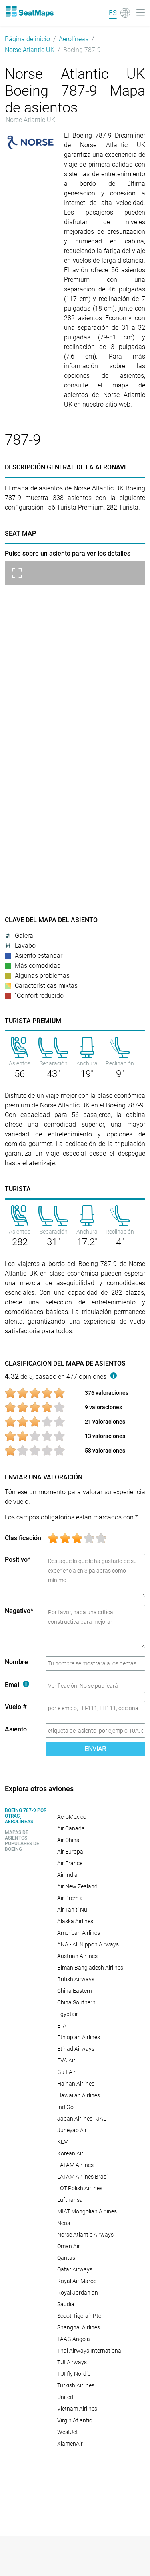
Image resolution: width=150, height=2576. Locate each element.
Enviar (95, 1749)
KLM (62, 2142)
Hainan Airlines (75, 2083)
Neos (63, 2223)
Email (17, 1685)
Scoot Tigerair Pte (79, 2316)
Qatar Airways (74, 2269)
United (65, 2397)
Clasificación (23, 1538)
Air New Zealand (77, 1886)
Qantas (66, 2258)
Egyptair (67, 2014)
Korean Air (70, 2153)
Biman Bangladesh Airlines (90, 1967)
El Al (62, 2025)
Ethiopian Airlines (78, 2037)
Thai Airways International (89, 2350)
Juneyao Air (72, 2130)
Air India (67, 1875)
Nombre (16, 1662)
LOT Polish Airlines (79, 2188)
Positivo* (17, 1559)
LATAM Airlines (75, 2165)
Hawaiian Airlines (78, 2095)
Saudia (65, 2304)
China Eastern (74, 1991)
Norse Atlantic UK (29, 50)
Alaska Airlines (75, 1921)
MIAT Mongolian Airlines (87, 2211)
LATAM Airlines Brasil (83, 2176)
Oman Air (68, 2246)
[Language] (119, 13)
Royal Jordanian (77, 2292)
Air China (68, 1840)
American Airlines (78, 1933)
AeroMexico (71, 1817)
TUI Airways (72, 2362)
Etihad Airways (75, 2049)
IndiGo (65, 2107)
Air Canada (71, 1828)
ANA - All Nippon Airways (88, 1944)
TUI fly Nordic (73, 2374)
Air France (69, 1863)
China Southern (76, 2002)
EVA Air (66, 2060)
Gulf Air (66, 2072)
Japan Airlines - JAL (81, 2118)
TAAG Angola (73, 2339)
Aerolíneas (73, 39)
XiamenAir (70, 2443)
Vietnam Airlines (77, 2408)
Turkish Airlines (75, 2385)
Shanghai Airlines (78, 2327)
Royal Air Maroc (76, 2281)
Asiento (16, 1729)
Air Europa (70, 1851)
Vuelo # (16, 1707)
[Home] (29, 11)
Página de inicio (27, 39)
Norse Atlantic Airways (85, 2234)
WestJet (67, 2432)
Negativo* (19, 1611)
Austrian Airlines (77, 1956)
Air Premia (70, 1898)
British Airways (75, 1979)
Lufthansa (70, 2200)
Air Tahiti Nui (72, 1909)
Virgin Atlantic (74, 2420)
